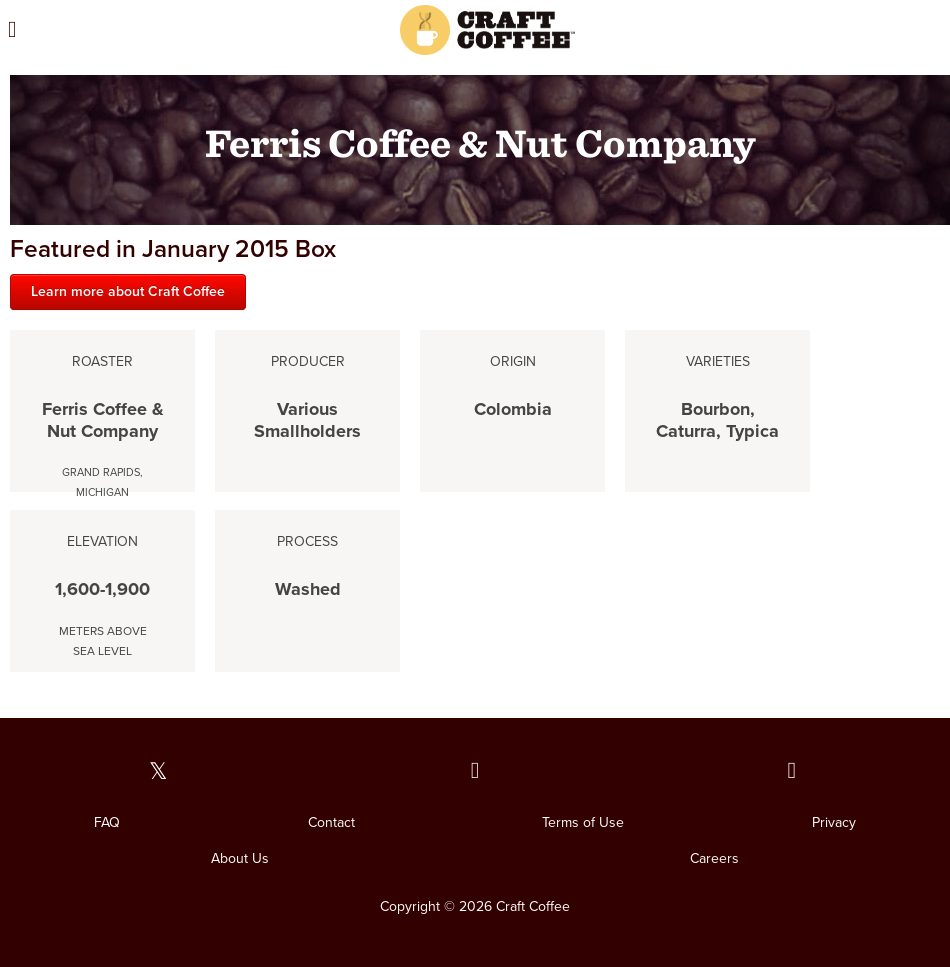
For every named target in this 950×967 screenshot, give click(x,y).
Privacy (834, 822)
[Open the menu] (137, 30)
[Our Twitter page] (158, 771)
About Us (240, 858)
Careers (714, 858)
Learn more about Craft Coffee (128, 291)
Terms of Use (583, 822)
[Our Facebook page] (475, 771)
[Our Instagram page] (791, 771)
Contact (331, 822)
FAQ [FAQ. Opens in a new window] (107, 822)
